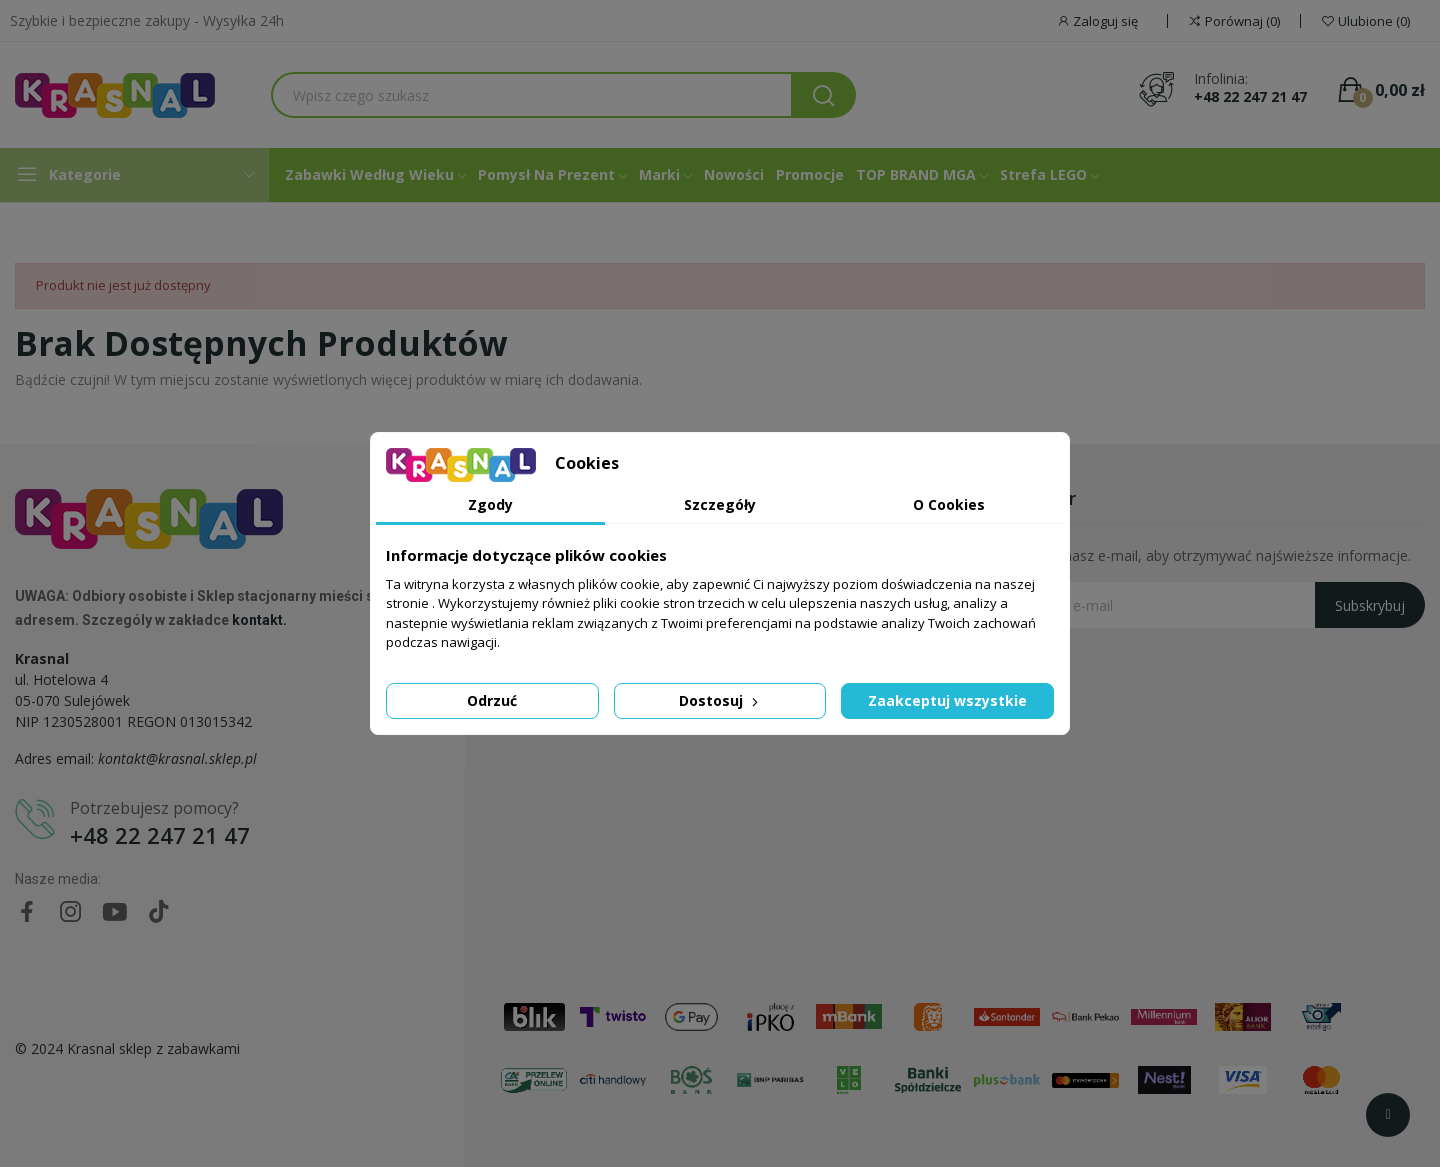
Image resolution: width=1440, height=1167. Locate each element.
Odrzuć (492, 700)
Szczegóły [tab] (720, 504)
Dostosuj (720, 700)
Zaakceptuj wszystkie (947, 700)
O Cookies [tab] (949, 504)
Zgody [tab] (490, 504)
